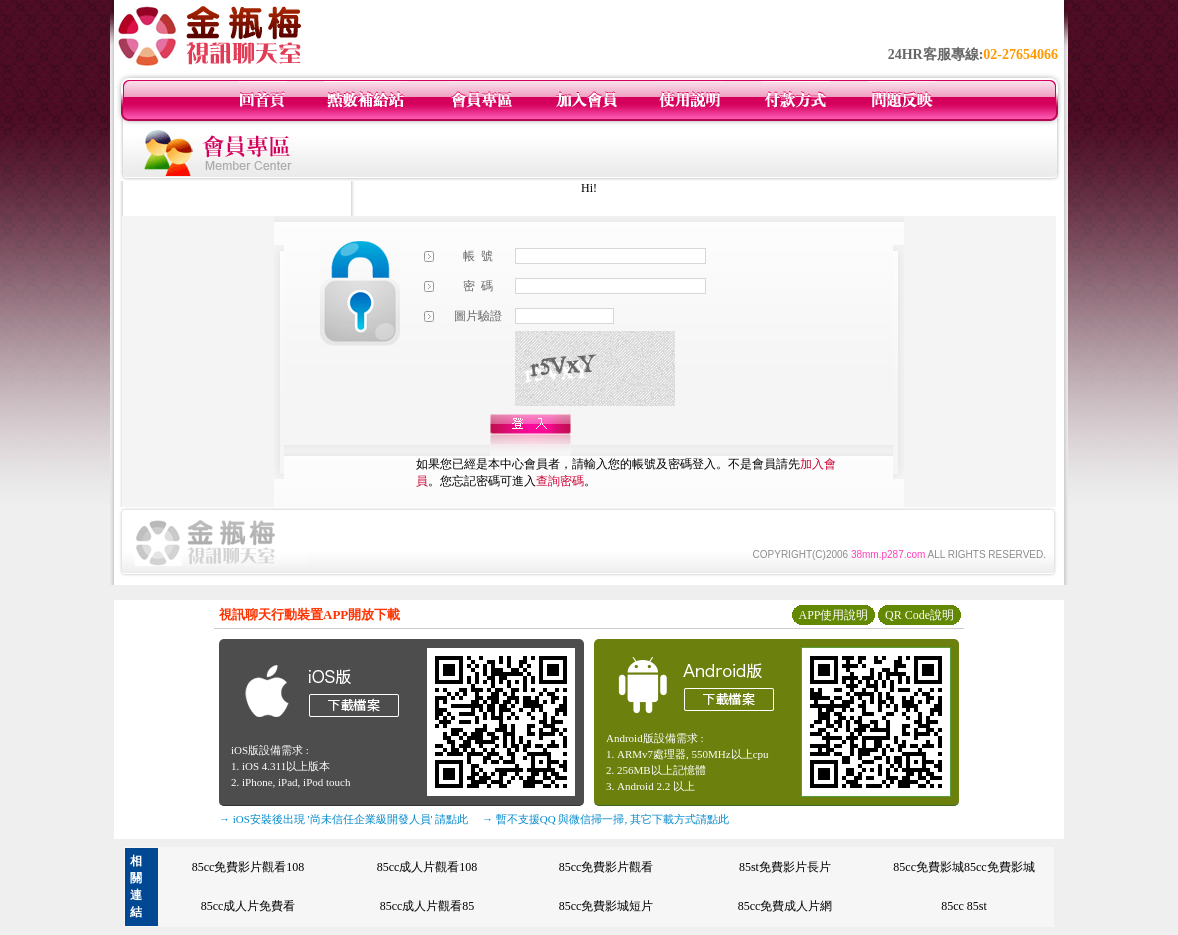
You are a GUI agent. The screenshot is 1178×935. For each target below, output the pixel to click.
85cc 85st (964, 906)
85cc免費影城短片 (606, 906)
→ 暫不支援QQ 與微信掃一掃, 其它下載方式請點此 (605, 819)
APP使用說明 (833, 615)
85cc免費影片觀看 (606, 867)
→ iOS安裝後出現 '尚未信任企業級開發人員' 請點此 (343, 819)
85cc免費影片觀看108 (248, 867)
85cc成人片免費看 (248, 906)
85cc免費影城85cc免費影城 (963, 867)
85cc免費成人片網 (785, 906)
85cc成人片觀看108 (427, 867)
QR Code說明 (919, 615)
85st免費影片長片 (785, 867)
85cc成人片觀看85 (427, 906)
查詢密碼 (560, 481)
